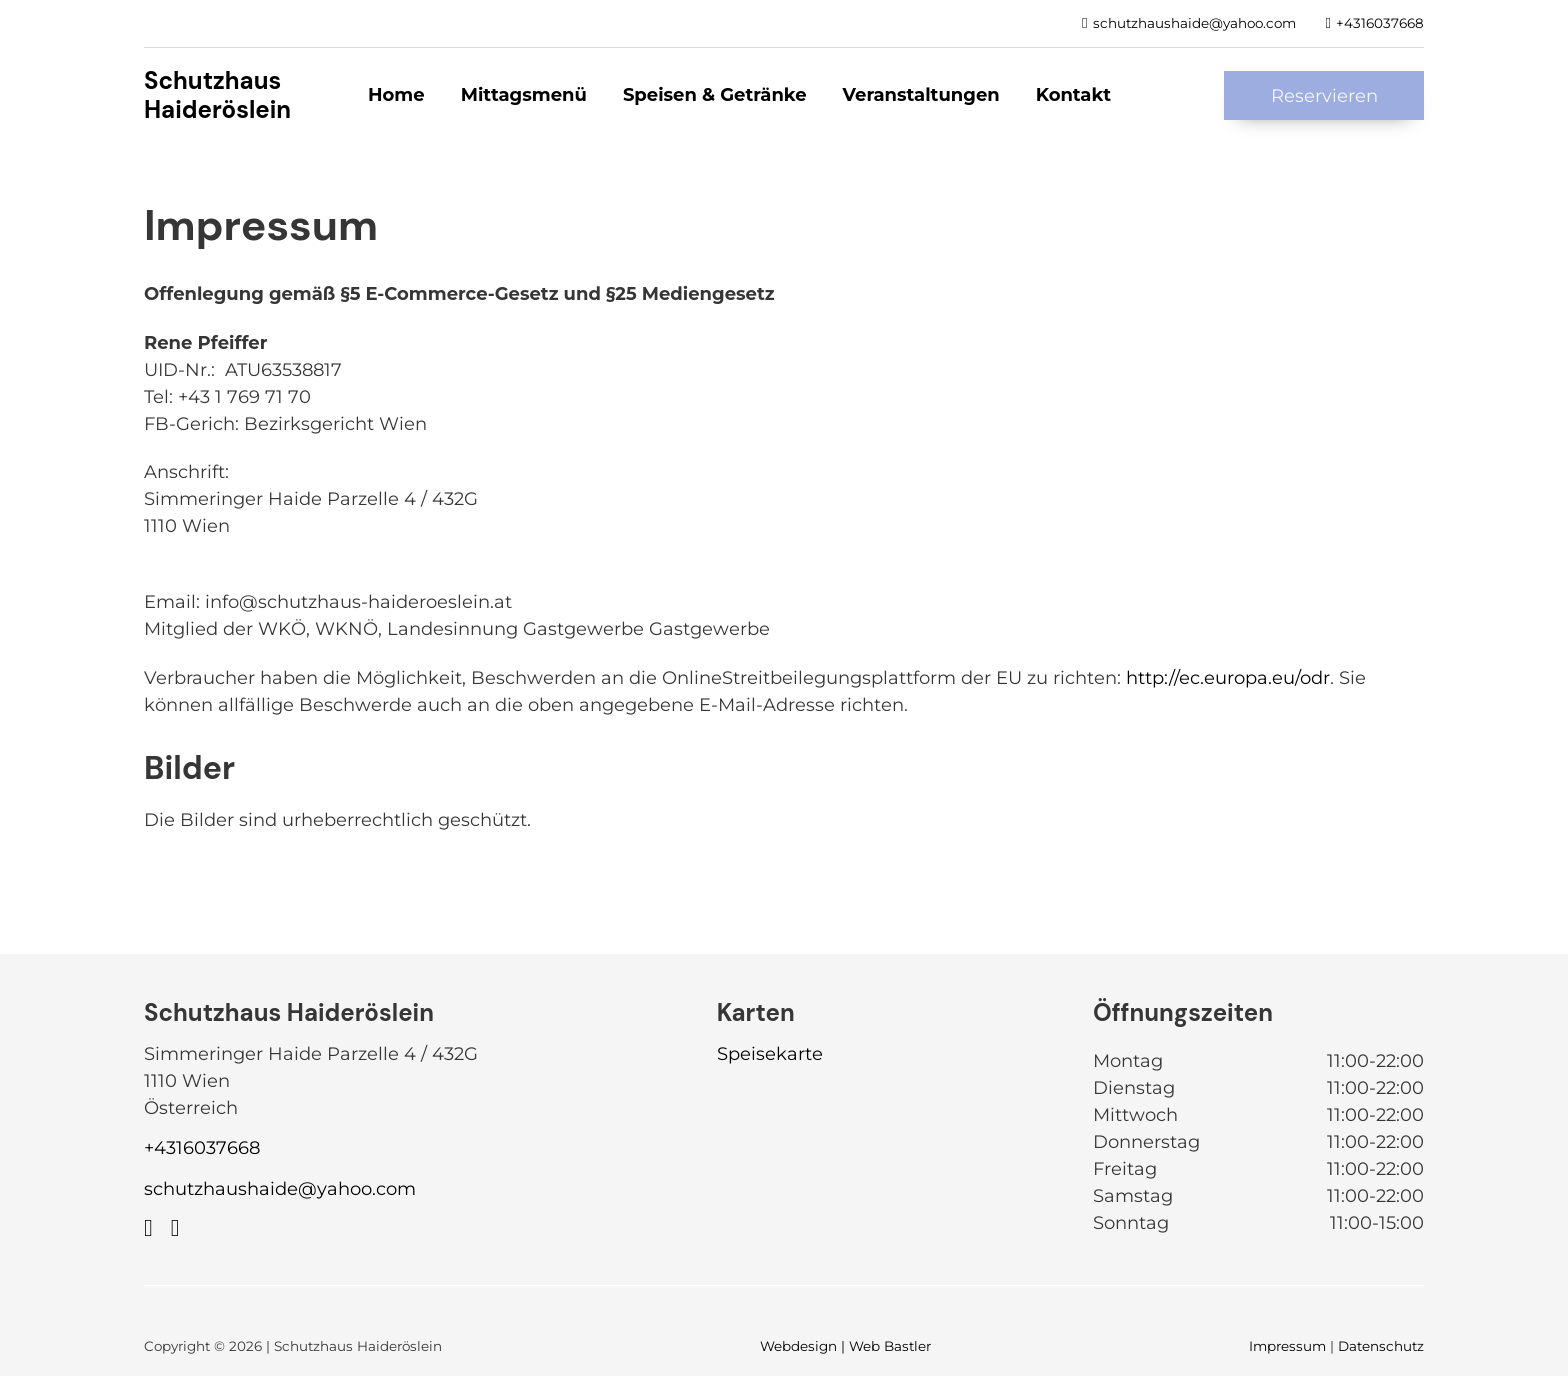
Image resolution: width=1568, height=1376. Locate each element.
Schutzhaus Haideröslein (217, 95)
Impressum (1287, 1346)
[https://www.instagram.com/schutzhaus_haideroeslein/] (175, 1228)
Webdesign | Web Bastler (845, 1346)
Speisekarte (770, 1054)
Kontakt (1073, 95)
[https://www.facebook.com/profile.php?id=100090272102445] (148, 1228)
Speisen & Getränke (715, 95)
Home (396, 95)
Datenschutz (1381, 1346)
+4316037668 (202, 1148)
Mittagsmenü (524, 95)
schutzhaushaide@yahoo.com (280, 1189)
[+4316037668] (1375, 23)
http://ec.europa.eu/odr (1228, 678)
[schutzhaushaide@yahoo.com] (1188, 23)
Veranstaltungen (921, 95)
